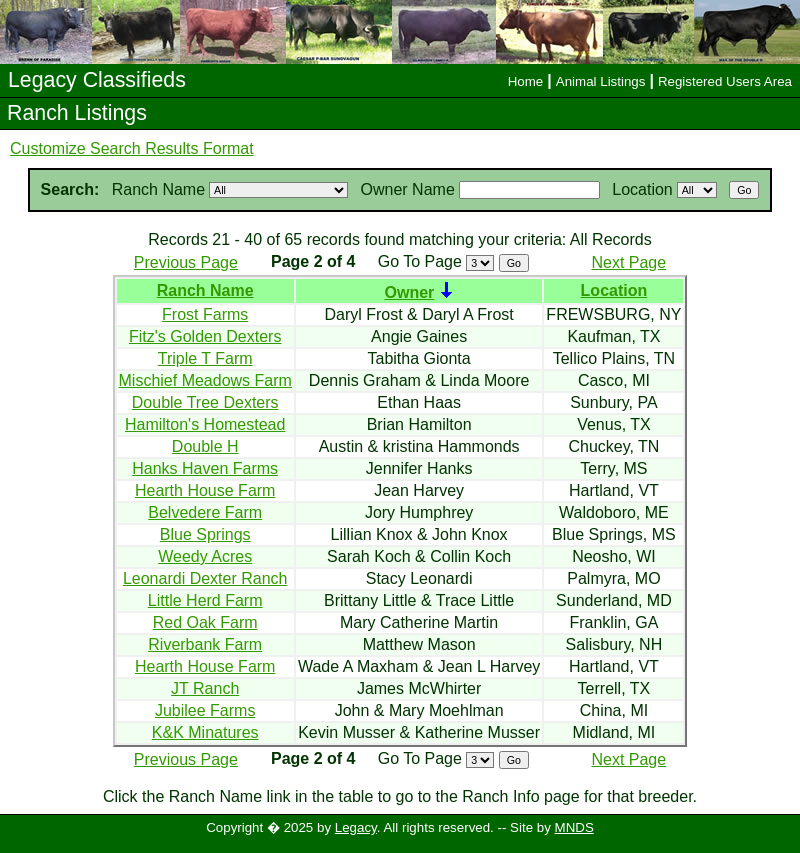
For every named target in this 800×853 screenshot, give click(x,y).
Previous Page (186, 262)
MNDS (574, 827)
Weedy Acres (205, 556)
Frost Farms (205, 314)
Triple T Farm (205, 358)
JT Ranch (205, 688)
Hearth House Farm (205, 490)
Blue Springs (205, 534)
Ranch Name (205, 290)
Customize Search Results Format (132, 148)
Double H (205, 446)
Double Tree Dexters (205, 402)
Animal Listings (601, 81)
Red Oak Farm (205, 622)
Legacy (356, 827)
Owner (409, 292)
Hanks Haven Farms (205, 468)
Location (614, 290)
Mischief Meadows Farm (205, 380)
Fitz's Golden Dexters (205, 336)
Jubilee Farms (205, 710)
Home (526, 81)
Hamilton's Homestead (205, 424)
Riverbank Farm (205, 644)
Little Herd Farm (205, 600)
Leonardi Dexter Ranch (205, 578)
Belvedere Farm (205, 512)
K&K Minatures (205, 732)
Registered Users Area (725, 81)
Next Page (628, 262)
